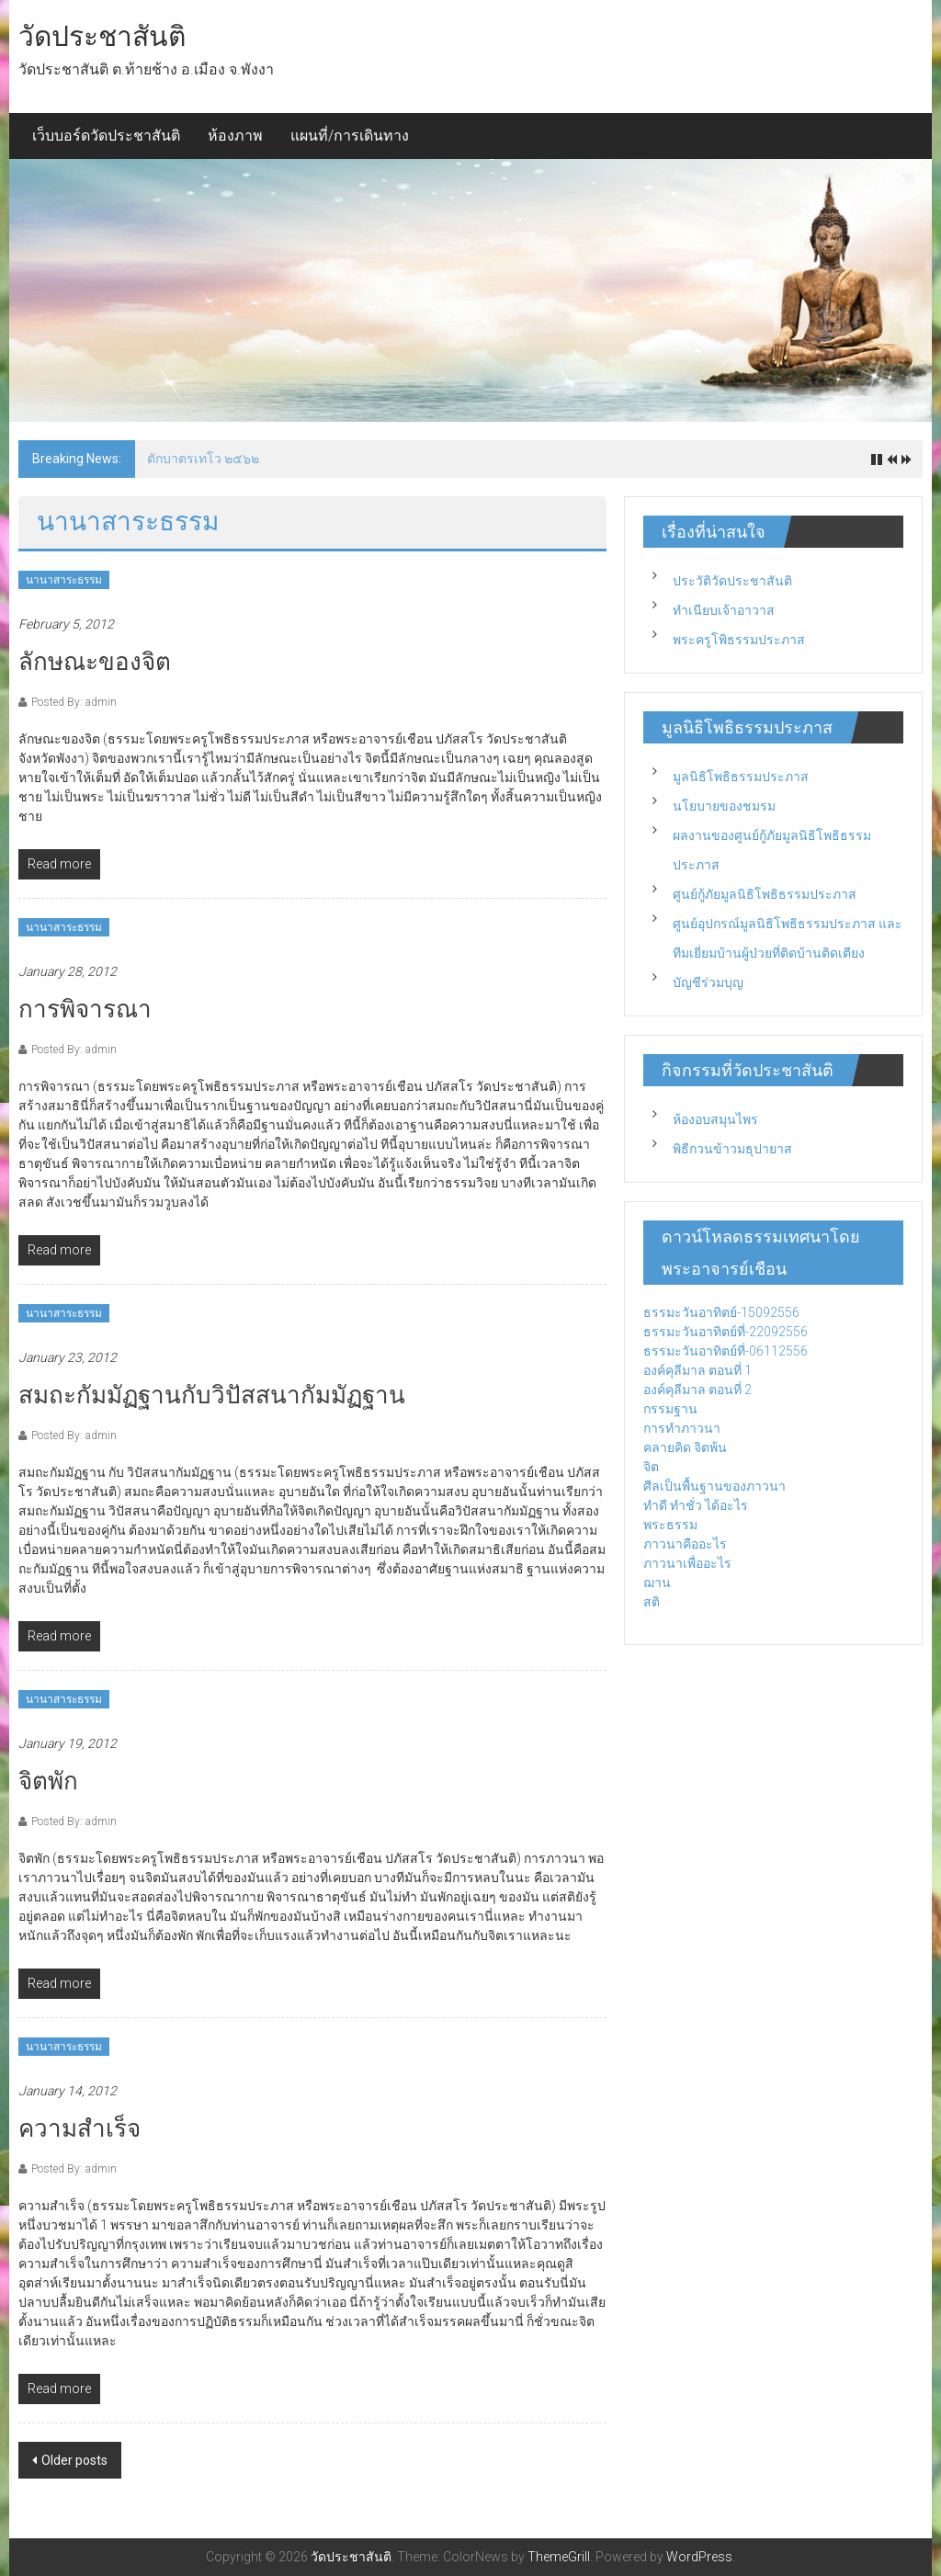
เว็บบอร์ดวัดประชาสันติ (106, 135)
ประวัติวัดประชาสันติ (732, 580)
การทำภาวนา (681, 1428)
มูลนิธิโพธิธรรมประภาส (741, 776)
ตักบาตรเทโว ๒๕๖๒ (203, 458)
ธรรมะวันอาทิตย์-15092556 (721, 1312)
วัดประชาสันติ (102, 36)
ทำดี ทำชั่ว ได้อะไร (695, 1505)
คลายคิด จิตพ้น (685, 1447)
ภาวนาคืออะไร (685, 1544)
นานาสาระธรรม (64, 579)
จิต (651, 1466)
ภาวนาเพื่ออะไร (687, 1563)
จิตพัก (48, 1781)
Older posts (74, 2460)
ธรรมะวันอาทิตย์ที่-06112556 (725, 1351)
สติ (651, 1601)
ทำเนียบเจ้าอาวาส (724, 610)
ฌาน (657, 1582)
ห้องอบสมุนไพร (715, 1119)
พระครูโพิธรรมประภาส (739, 639)
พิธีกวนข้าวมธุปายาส (732, 1148)
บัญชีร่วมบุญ (708, 982)
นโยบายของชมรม (724, 806)
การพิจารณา (85, 1009)
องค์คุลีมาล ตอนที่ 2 (697, 1389)
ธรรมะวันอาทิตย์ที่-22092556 (725, 1331)
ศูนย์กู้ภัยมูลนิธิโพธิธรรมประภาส (764, 894)
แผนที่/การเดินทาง (349, 135)
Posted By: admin (74, 702)
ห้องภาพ (235, 135)
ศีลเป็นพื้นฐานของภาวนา (714, 1486)
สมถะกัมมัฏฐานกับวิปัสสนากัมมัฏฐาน (211, 1395)
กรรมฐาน (670, 1408)
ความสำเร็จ (79, 2128)
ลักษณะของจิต (94, 661)
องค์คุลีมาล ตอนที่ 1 (697, 1370)
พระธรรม (670, 1524)
